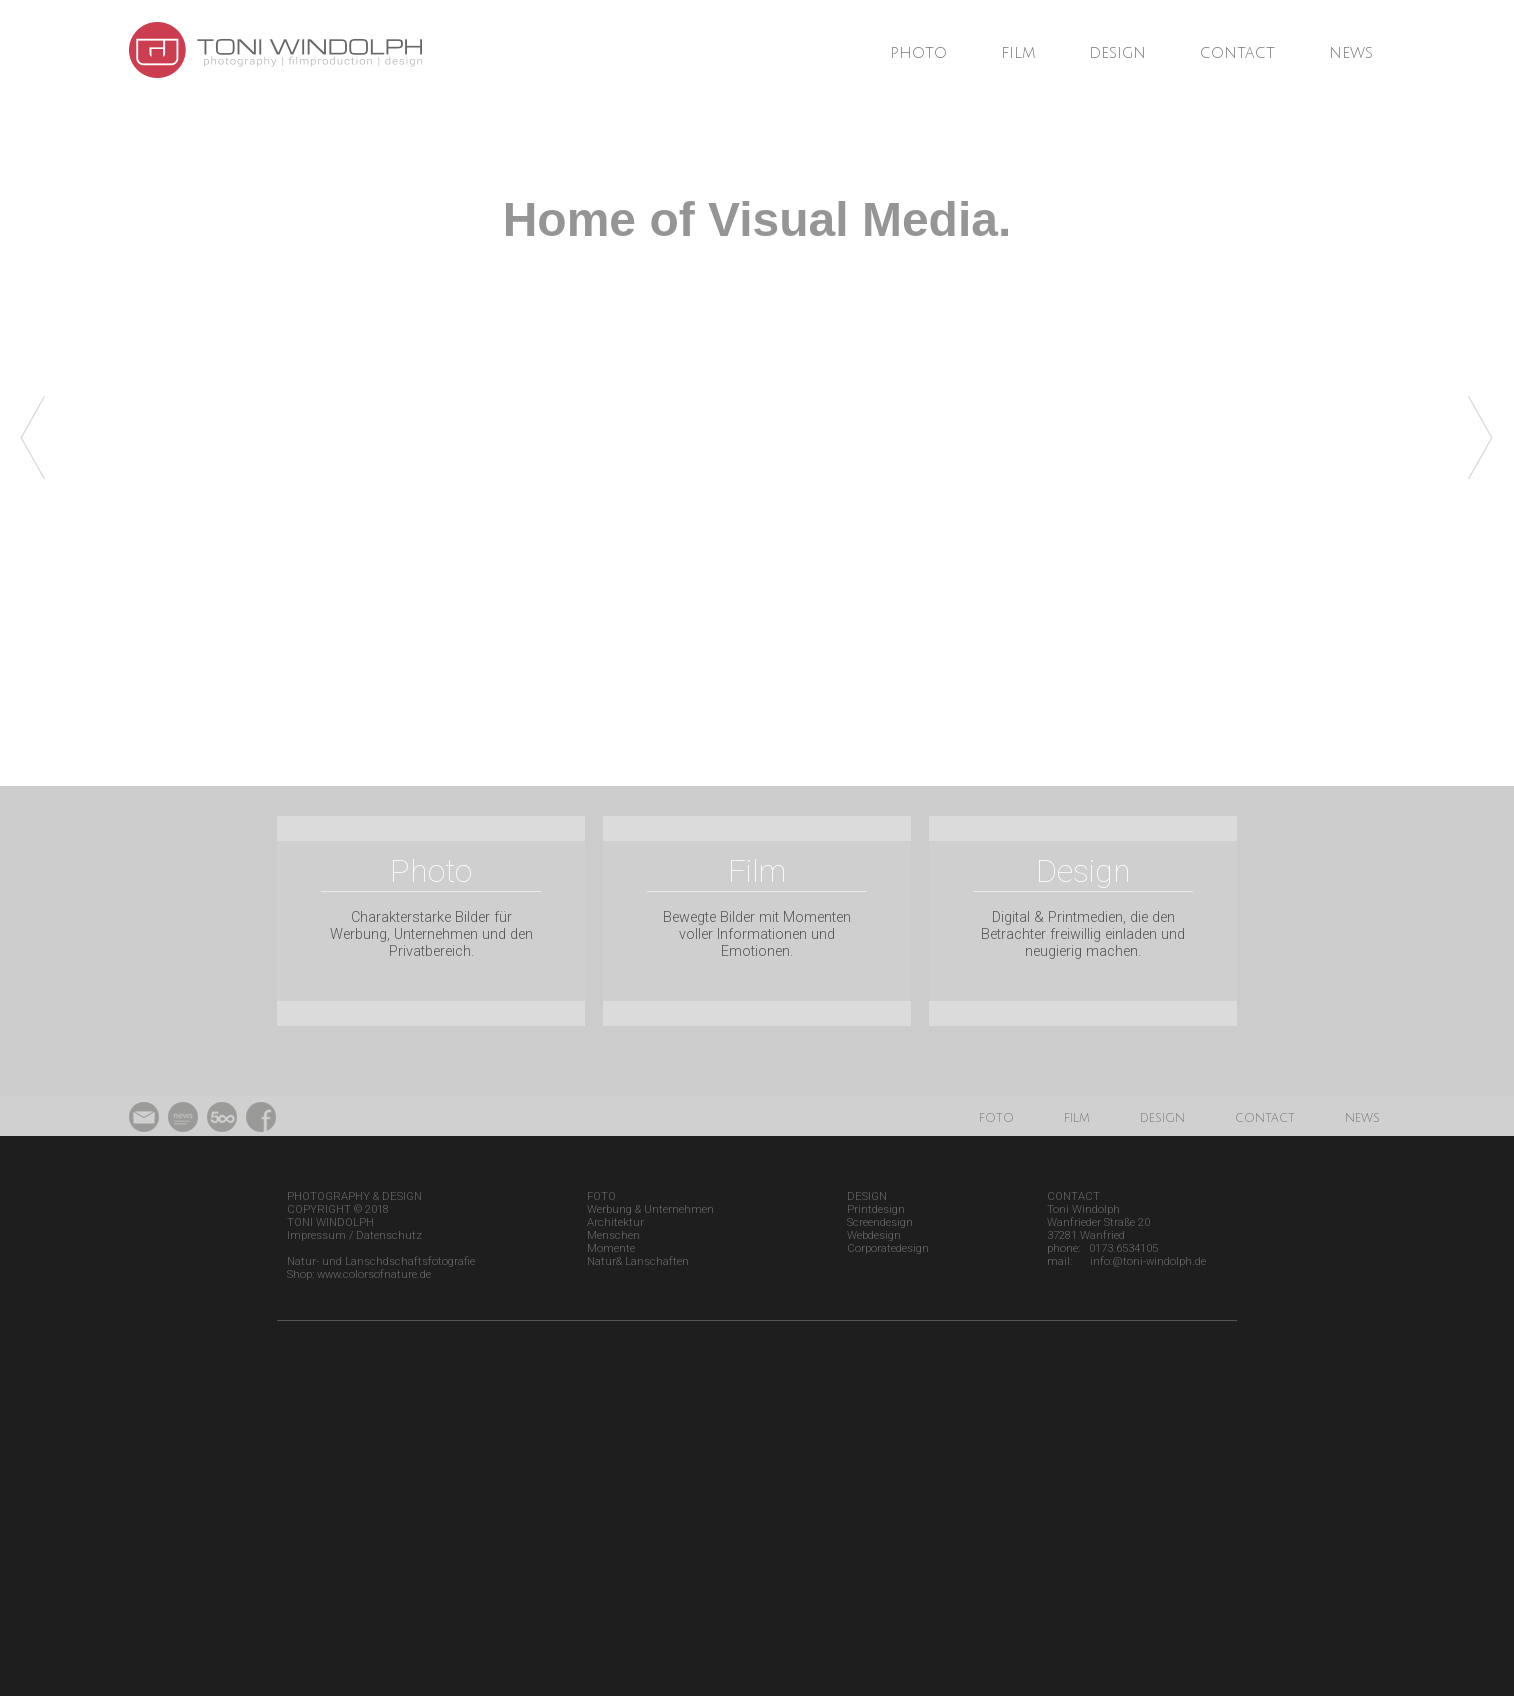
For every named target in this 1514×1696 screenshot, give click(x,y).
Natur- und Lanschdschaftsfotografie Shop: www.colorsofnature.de (381, 1268)
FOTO (601, 1196)
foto (996, 1118)
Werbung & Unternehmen (650, 1209)
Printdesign (876, 1209)
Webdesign (874, 1235)
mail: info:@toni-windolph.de (1126, 1261)
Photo (431, 871)
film (1018, 53)
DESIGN (867, 1196)
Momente (611, 1248)
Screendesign (880, 1222)
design (1117, 53)
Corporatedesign (888, 1248)
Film (757, 871)
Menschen (613, 1235)
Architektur (615, 1222)
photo (918, 53)
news (1351, 53)
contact (1237, 53)
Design (1083, 871)
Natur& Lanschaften (638, 1261)
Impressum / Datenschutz (354, 1235)
